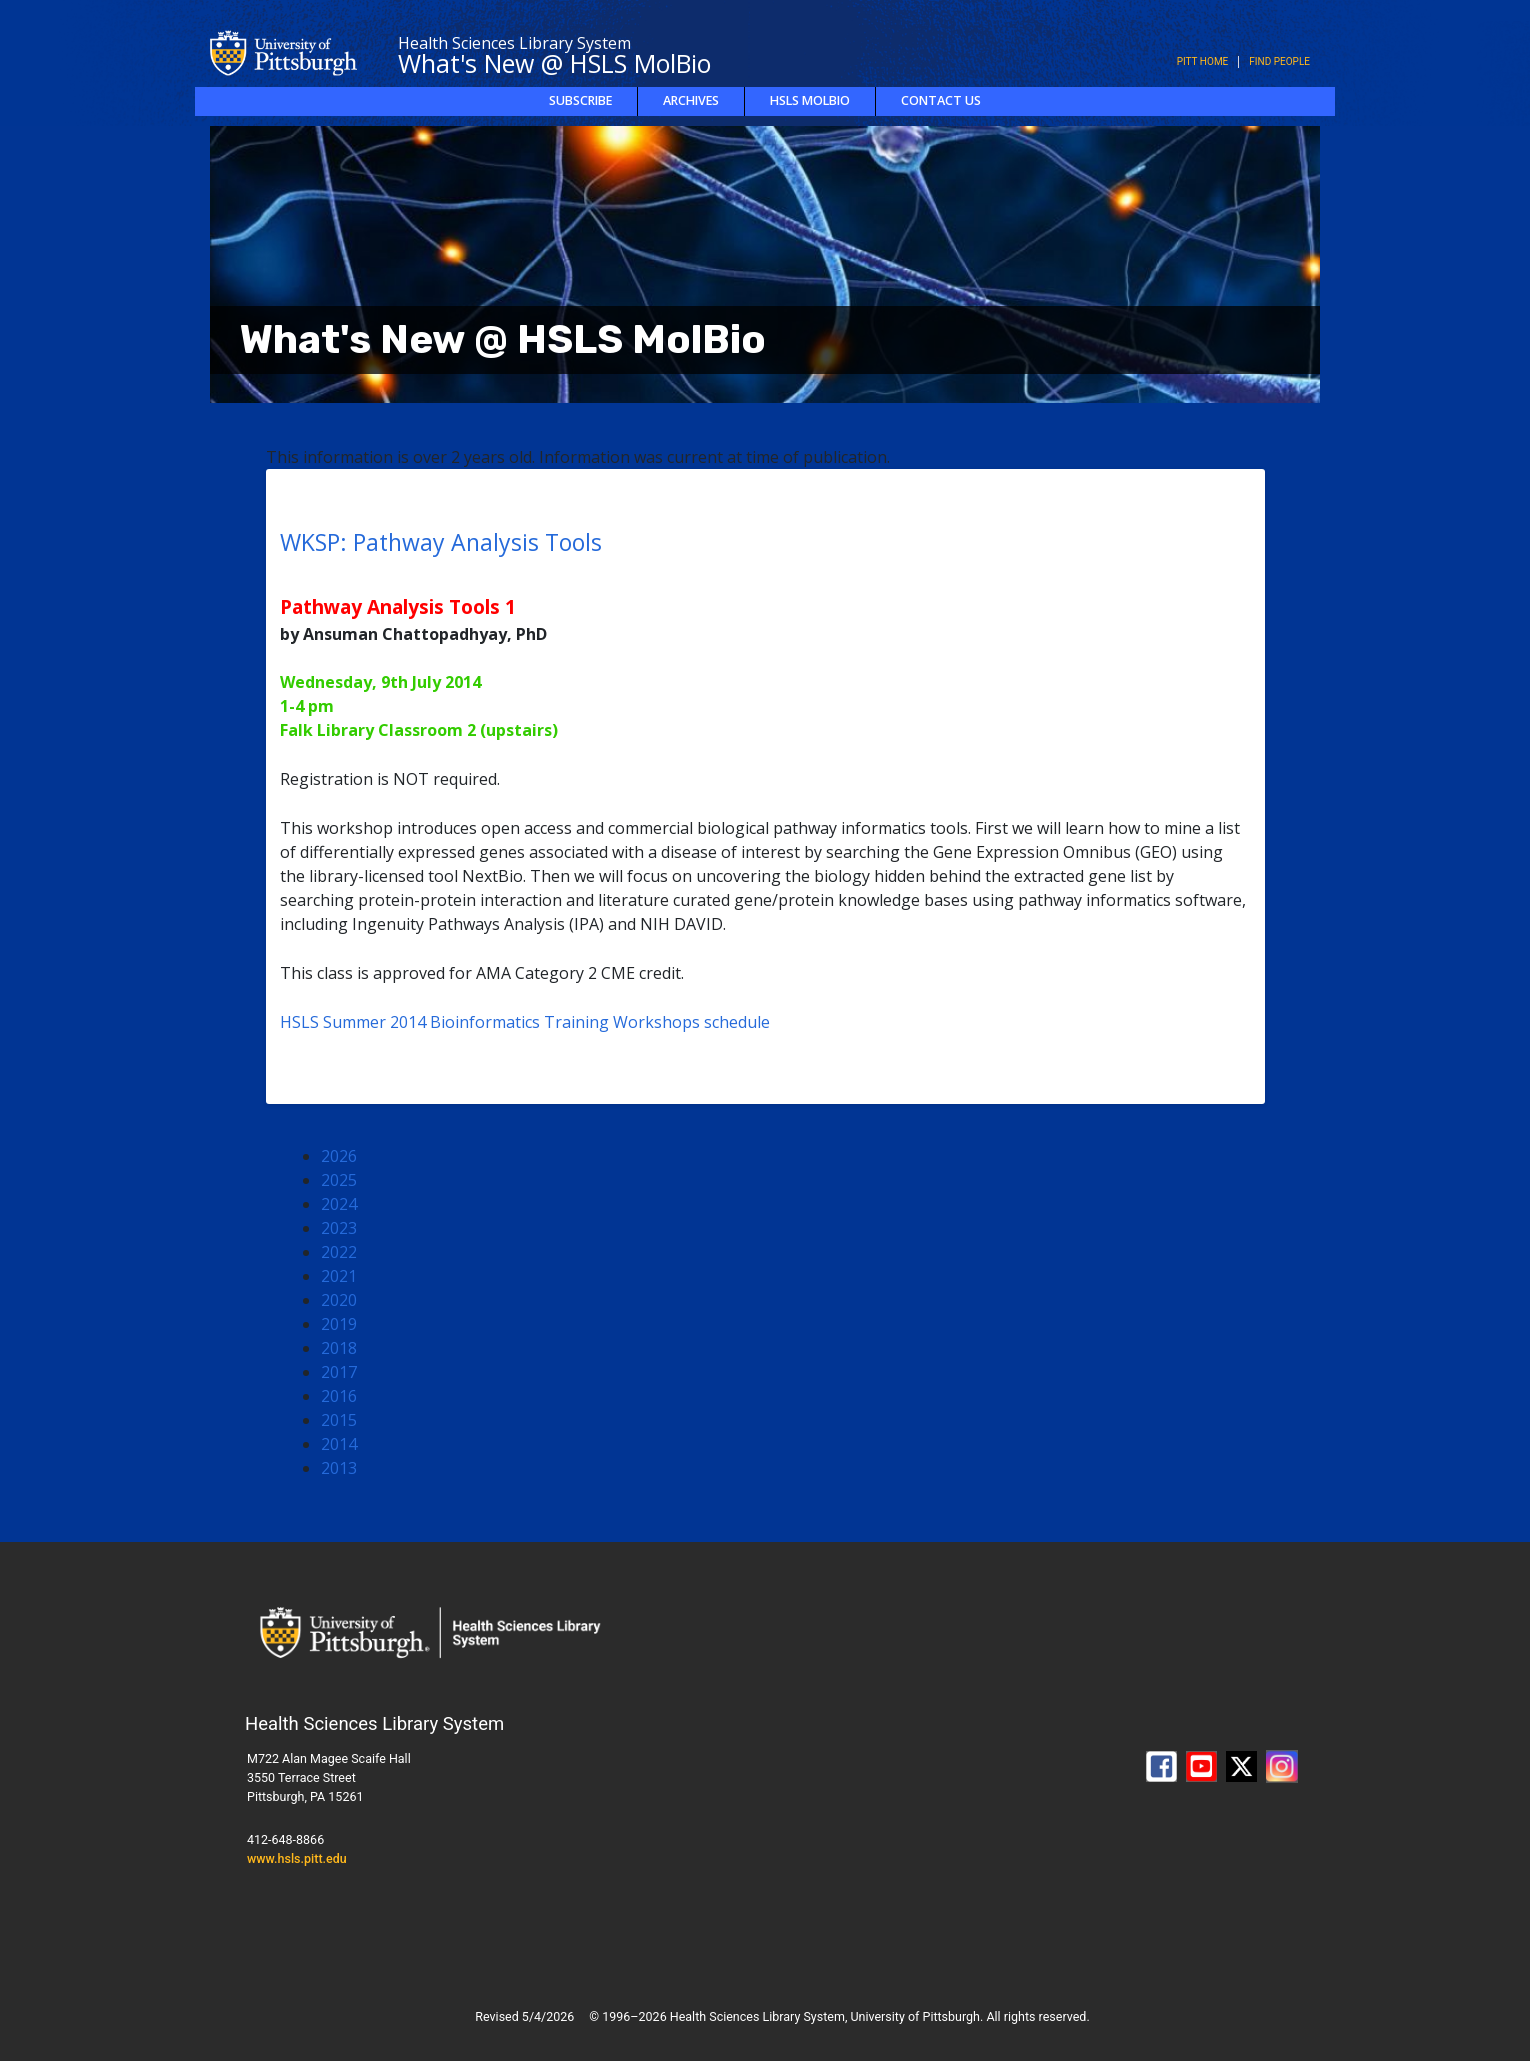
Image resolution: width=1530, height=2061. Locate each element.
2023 (339, 1228)
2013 (339, 1468)
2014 (339, 1444)
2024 (339, 1204)
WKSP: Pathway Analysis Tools (441, 542)
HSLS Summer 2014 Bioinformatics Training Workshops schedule (525, 1022)
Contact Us (941, 100)
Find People (1279, 61)
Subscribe (580, 100)
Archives (691, 100)
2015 (339, 1420)
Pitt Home (1203, 61)
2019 (339, 1324)
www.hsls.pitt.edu (297, 1858)
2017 (339, 1372)
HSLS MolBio (810, 100)
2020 (339, 1300)
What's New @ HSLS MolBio (554, 63)
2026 (339, 1156)
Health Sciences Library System (514, 43)
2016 (339, 1396)
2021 (339, 1276)
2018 (339, 1348)
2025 (339, 1180)
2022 (339, 1252)
